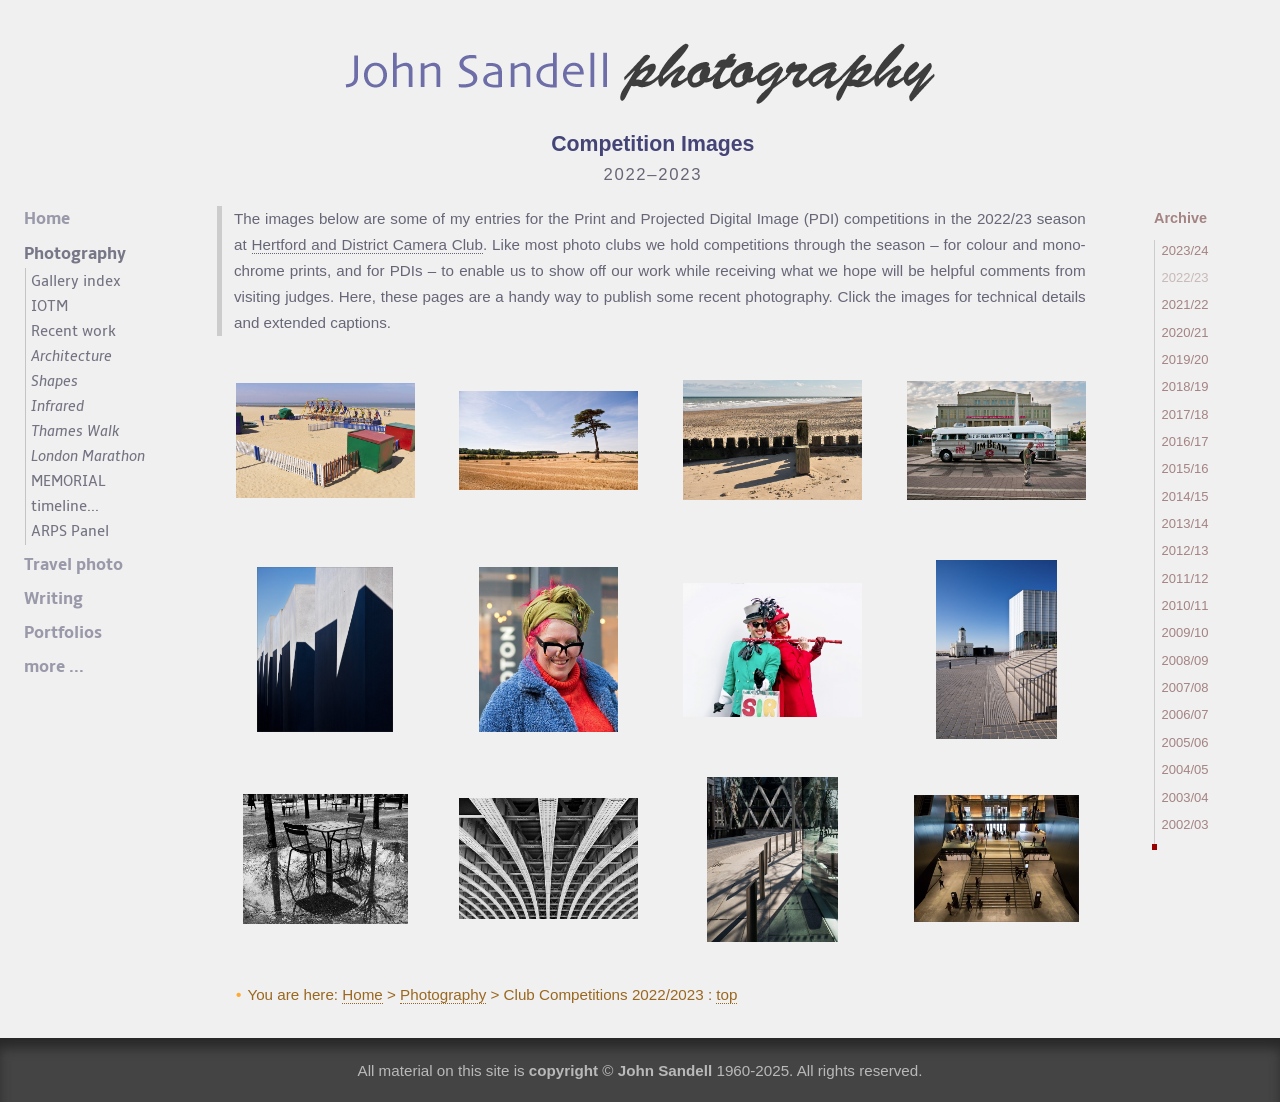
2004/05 (1185, 769)
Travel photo (73, 565)
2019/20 (1185, 359)
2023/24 (1185, 250)
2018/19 (1185, 386)
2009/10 (1185, 632)
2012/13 (1185, 550)
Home (362, 994)
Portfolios (63, 633)
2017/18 (1185, 414)
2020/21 (1185, 332)
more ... (54, 667)
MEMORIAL (68, 481)
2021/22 (1185, 304)
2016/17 (1185, 441)
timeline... (65, 506)
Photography (443, 994)
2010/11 (1185, 605)
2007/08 (1185, 687)
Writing (53, 599)
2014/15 (1185, 496)
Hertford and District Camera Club (367, 244)
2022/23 (1185, 277)
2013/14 (1185, 523)
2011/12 (1185, 578)
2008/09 (1185, 660)
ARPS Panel (70, 531)
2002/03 (1185, 824)
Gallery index (76, 281)
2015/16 (1185, 468)
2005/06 (1185, 742)
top (726, 994)
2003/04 (1185, 797)
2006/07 (1185, 714)
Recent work (73, 331)
